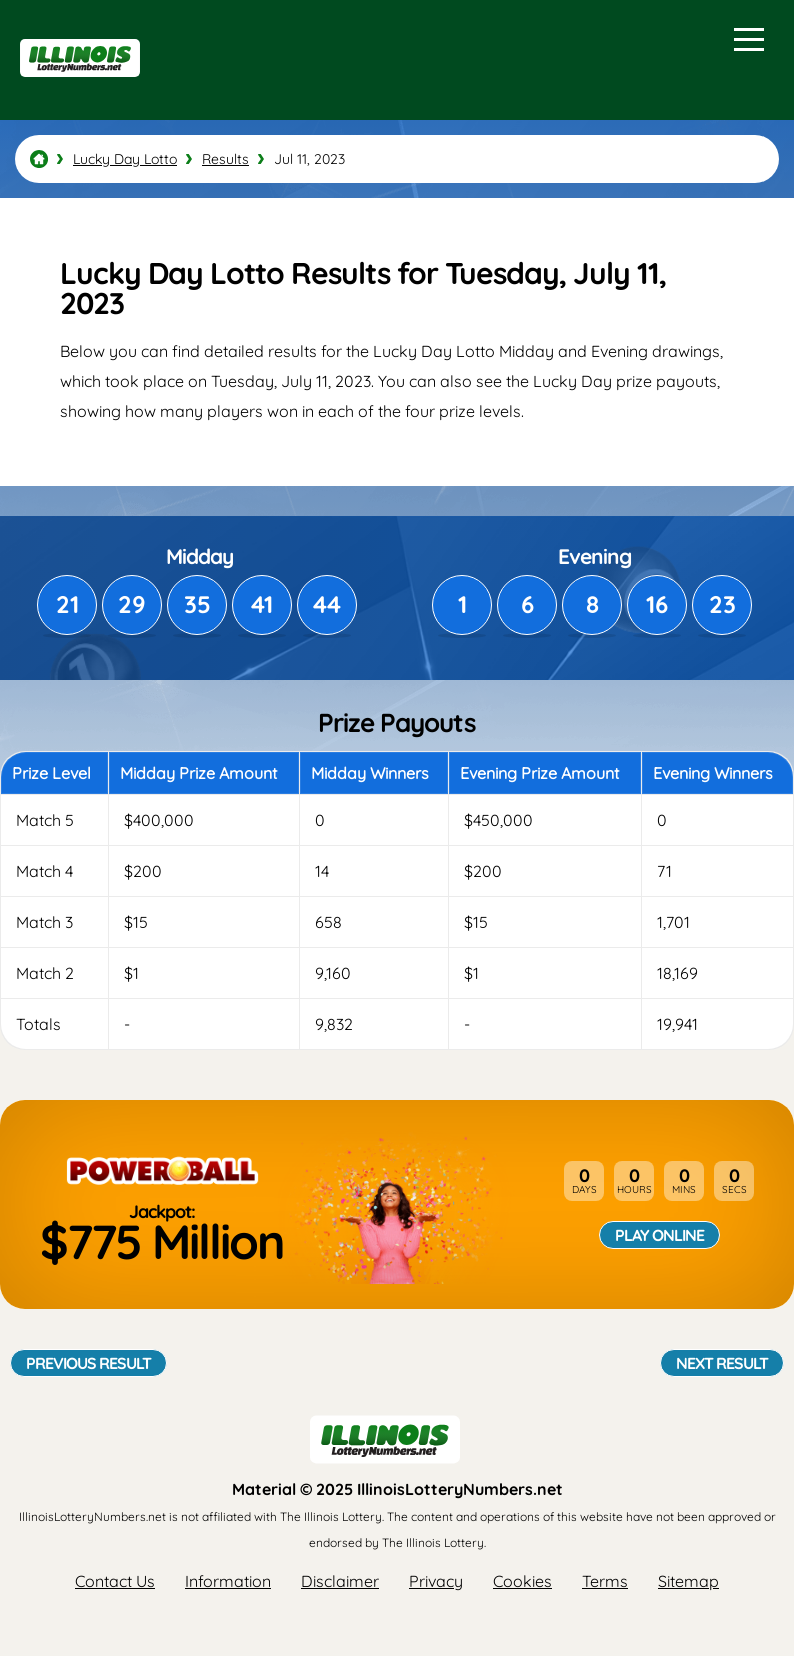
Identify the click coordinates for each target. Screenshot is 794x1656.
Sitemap (688, 1581)
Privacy (436, 1581)
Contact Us (115, 1581)
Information (228, 1581)
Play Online (659, 1235)
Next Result (722, 1363)
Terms (605, 1581)
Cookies (522, 1581)
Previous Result (88, 1363)
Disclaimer (340, 1581)
